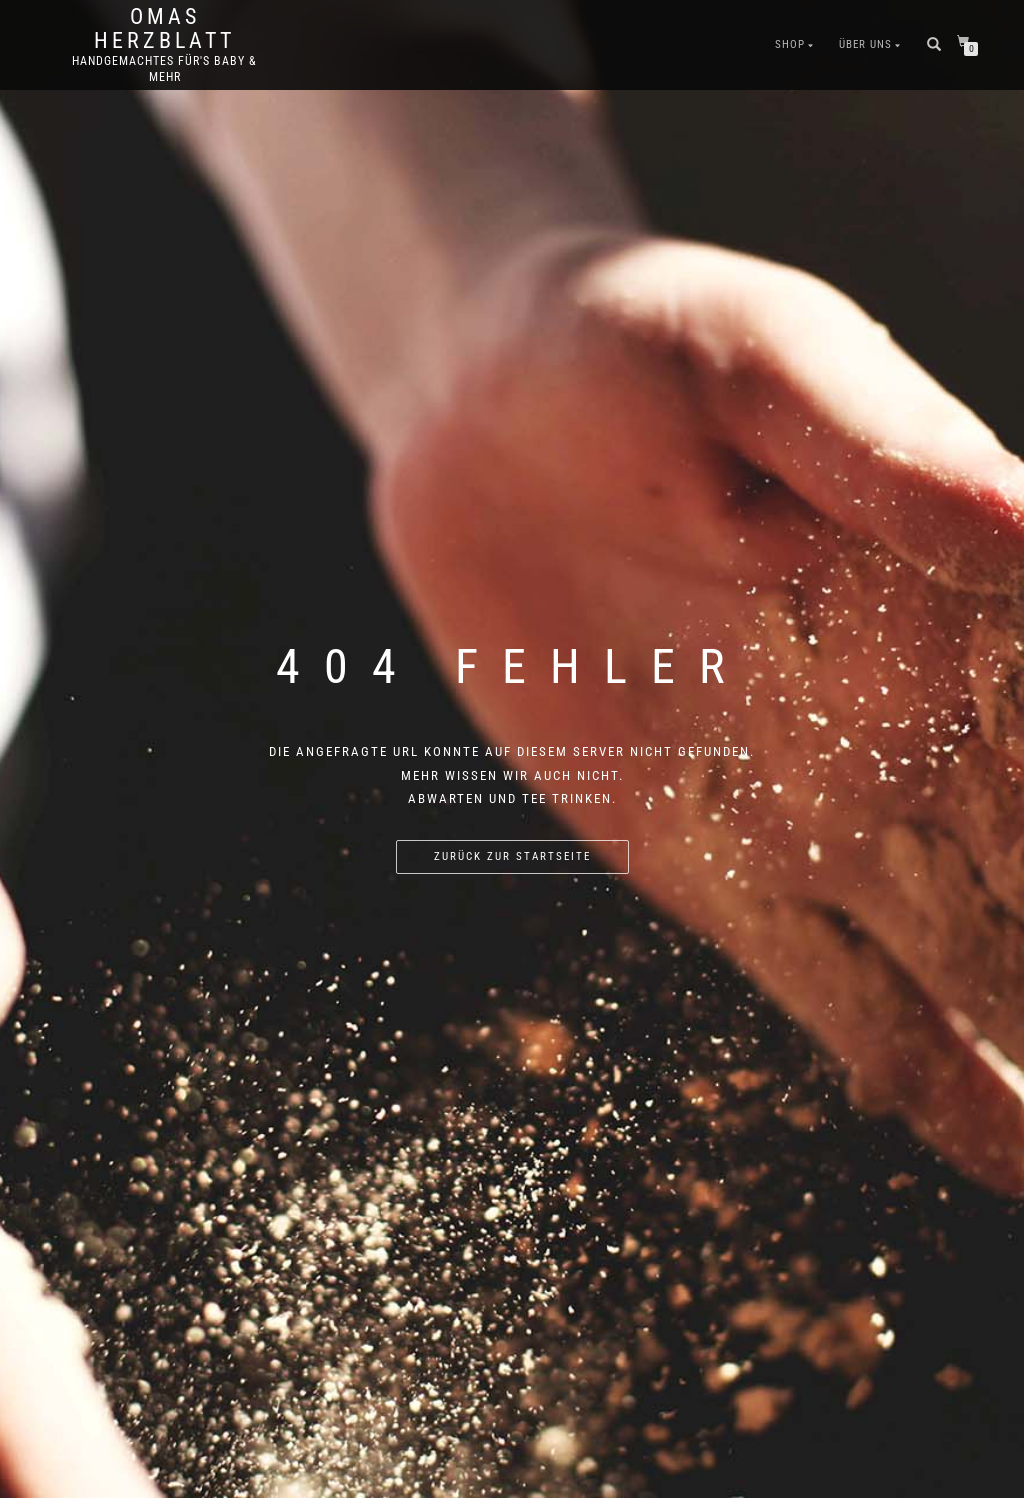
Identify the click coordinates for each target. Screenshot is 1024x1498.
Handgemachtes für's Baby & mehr (164, 69)
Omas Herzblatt (164, 29)
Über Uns (865, 44)
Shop (790, 44)
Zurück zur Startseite (512, 856)
